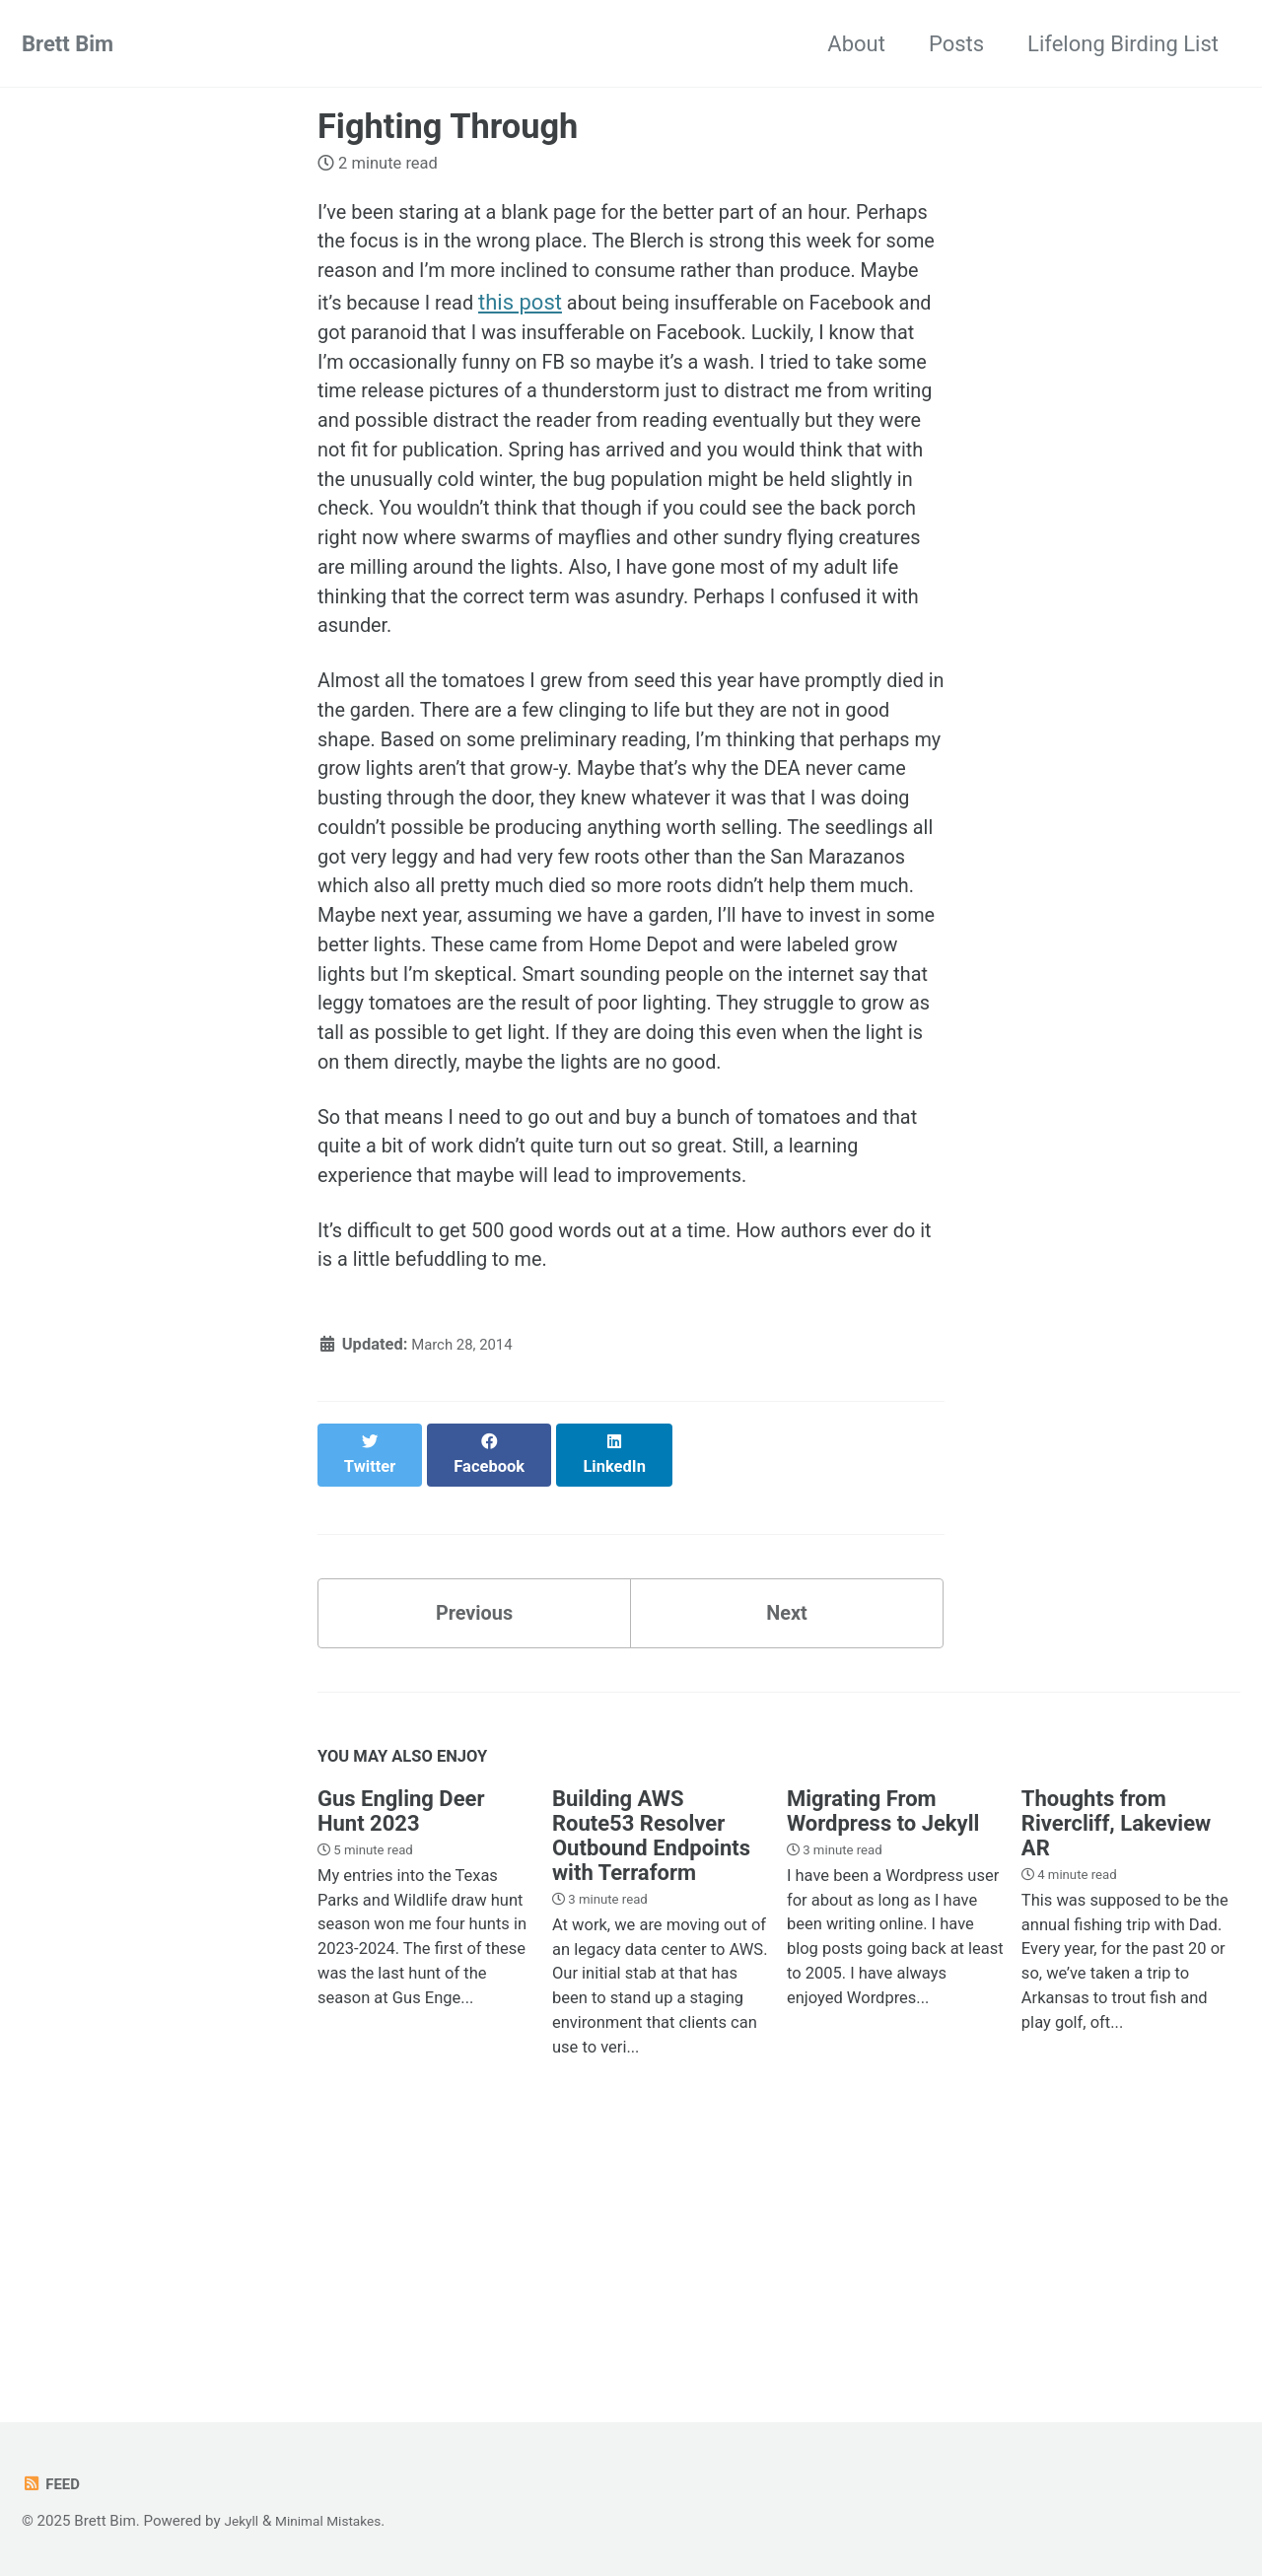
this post (746, 312)
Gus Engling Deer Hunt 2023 (401, 2043)
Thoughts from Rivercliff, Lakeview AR (1116, 2056)
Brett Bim (67, 44)
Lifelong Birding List (1123, 44)
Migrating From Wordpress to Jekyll (883, 2043)
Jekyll (243, 2521)
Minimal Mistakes (337, 2521)
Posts (956, 44)
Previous (475, 1841)
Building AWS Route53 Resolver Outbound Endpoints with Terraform (651, 2068)
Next (786, 1841)
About (856, 44)
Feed (53, 2483)
